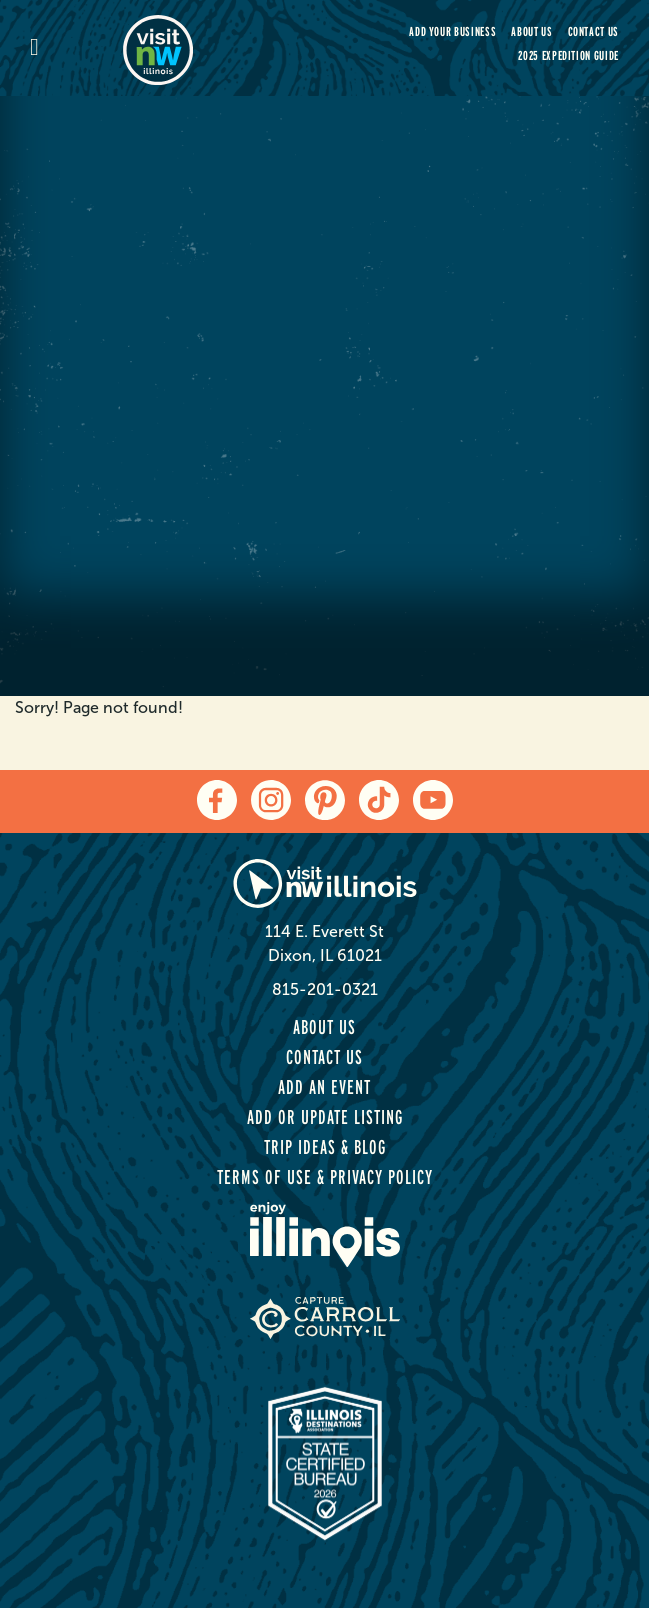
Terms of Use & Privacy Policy (325, 1177)
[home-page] (216, 48)
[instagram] (271, 800)
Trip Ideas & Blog (325, 1147)
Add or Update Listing (325, 1117)
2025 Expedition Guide (568, 55)
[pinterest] (325, 800)
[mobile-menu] (76, 48)
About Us (531, 31)
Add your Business (452, 31)
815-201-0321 (325, 989)
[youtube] (433, 800)
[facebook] (217, 800)
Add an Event (324, 1087)
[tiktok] (379, 800)
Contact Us (594, 31)
